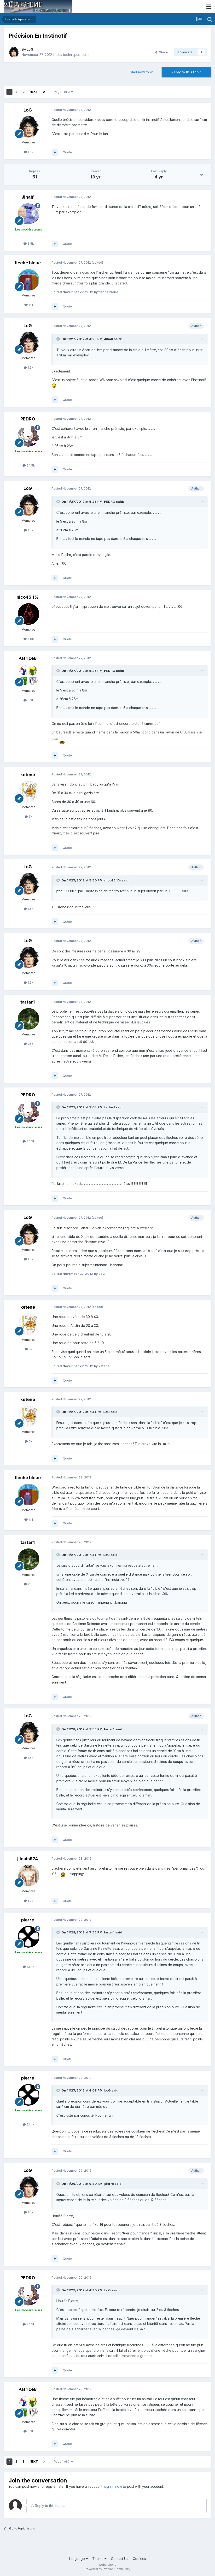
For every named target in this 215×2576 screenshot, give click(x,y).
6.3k (28, 700)
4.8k (28, 639)
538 (29, 1900)
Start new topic (142, 72)
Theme (99, 2559)
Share (161, 52)
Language (78, 2559)
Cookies (139, 2559)
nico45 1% (28, 597)
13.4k (28, 1966)
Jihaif (28, 197)
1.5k (28, 152)
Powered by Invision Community (107, 2569)
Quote (67, 152)
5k (28, 816)
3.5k (28, 243)
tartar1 (27, 1001)
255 (29, 1044)
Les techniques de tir (73, 55)
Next (34, 92)
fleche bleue (28, 262)
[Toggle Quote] (58, 339)
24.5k (29, 465)
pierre (27, 1919)
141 (28, 305)
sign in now (113, 2486)
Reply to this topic (186, 72)
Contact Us (119, 2559)
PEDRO (27, 418)
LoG (30, 49)
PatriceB (27, 658)
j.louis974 (27, 1858)
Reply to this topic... (48, 2506)
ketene (27, 774)
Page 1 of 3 (63, 92)
